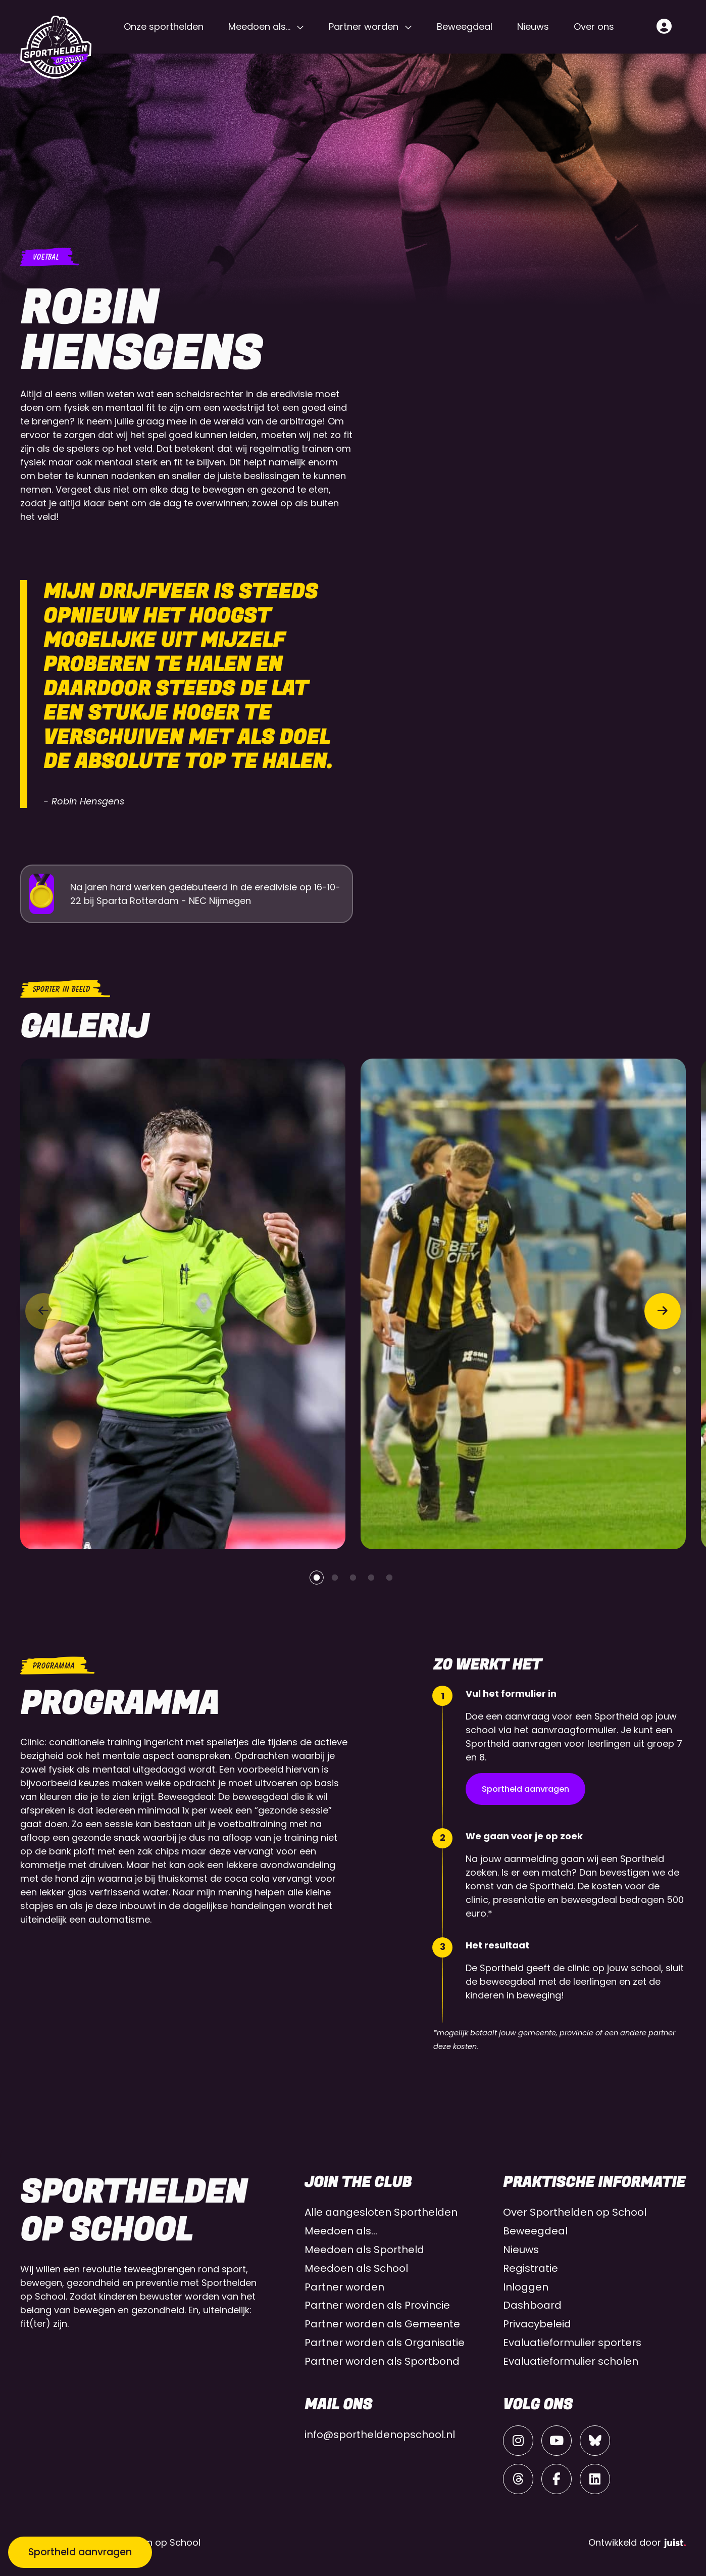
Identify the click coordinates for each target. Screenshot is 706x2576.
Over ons (594, 26)
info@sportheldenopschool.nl (380, 2434)
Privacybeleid (537, 2324)
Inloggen (525, 2287)
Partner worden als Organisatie (385, 2342)
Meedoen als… (259, 26)
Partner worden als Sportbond (382, 2361)
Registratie (530, 2268)
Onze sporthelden (164, 26)
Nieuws (533, 26)
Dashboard (532, 2305)
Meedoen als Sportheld (364, 2250)
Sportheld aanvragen (525, 1789)
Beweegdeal (464, 26)
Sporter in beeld (61, 989)
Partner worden (363, 26)
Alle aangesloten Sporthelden (381, 2212)
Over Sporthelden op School (574, 2212)
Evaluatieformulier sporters (572, 2342)
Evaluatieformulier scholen (570, 2361)
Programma (53, 1665)
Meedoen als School (356, 2268)
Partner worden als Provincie (377, 2305)
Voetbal (45, 257)
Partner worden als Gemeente (382, 2324)
